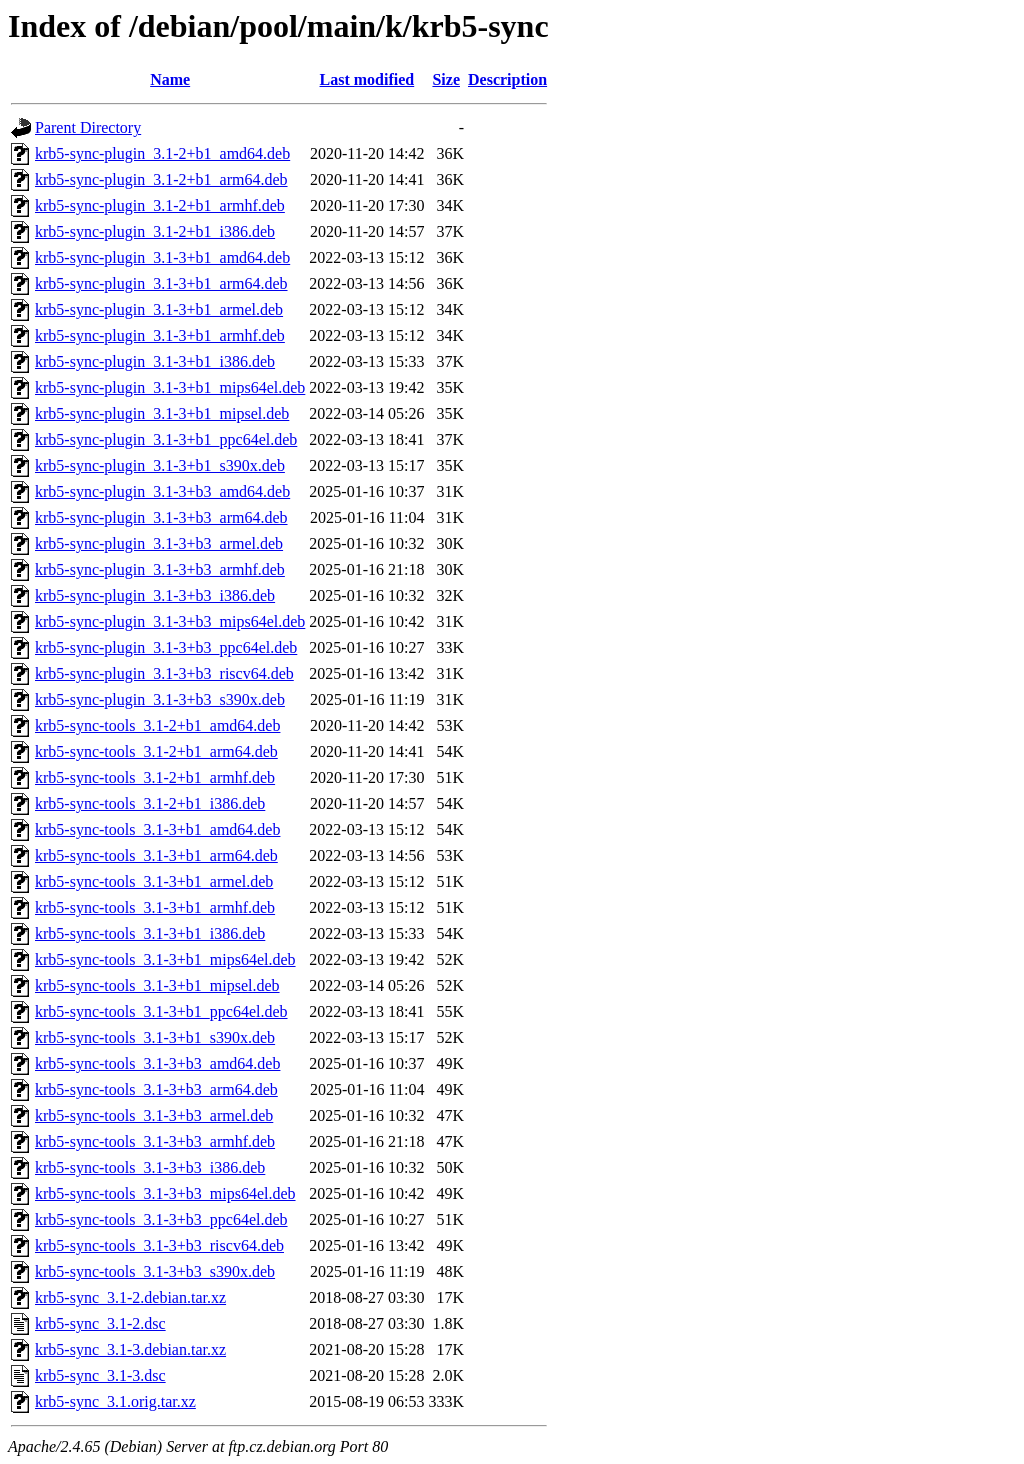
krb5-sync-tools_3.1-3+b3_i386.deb (150, 1167)
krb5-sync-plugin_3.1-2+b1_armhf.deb (160, 205)
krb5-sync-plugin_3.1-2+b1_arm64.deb (161, 179)
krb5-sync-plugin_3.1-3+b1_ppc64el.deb (166, 439)
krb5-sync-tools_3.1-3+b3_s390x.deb (155, 1271)
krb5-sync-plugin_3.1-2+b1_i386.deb (155, 231)
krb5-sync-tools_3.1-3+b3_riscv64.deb (159, 1245)
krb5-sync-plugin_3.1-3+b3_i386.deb (155, 595)
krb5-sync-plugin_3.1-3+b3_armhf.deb (160, 569)
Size (446, 79)
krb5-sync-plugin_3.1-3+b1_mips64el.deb (170, 387)
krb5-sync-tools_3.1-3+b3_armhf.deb (155, 1141)
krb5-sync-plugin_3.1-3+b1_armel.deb (159, 309)
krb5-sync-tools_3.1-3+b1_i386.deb (150, 933)
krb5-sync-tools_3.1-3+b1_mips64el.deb (165, 959)
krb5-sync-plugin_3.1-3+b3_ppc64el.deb (166, 647)
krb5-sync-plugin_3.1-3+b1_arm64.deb (161, 283)
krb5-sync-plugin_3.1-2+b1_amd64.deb (162, 153)
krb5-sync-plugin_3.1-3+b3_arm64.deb (161, 517)
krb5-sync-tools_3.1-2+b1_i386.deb (150, 803)
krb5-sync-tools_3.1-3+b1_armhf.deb (155, 907)
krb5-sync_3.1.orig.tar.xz (115, 1401)
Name (170, 79)
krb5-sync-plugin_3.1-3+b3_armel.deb (159, 543)
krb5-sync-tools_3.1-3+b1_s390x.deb (155, 1037)
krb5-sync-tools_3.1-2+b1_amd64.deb (157, 725)
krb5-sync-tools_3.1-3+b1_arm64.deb (156, 855)
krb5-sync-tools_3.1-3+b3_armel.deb (154, 1115)
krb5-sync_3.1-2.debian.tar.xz (130, 1297)
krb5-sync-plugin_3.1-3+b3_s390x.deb (160, 699)
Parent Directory (88, 127)
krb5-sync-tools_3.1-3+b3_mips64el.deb (165, 1193)
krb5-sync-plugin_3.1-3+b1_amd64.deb (162, 257)
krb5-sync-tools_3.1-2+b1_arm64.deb (156, 751)
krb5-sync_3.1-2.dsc (100, 1323)
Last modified (367, 79)
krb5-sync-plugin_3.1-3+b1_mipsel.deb (162, 413)
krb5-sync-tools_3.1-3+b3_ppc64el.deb (161, 1219)
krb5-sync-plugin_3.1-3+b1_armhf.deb (160, 335)
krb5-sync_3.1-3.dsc (100, 1375)
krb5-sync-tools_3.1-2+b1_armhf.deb (155, 777)
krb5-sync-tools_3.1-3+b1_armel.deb (154, 881)
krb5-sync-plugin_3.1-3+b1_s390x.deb (160, 465)
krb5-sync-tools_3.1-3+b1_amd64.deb (157, 829)
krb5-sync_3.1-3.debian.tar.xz (130, 1349)
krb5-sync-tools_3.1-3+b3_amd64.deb (157, 1063)
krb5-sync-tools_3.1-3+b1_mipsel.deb (157, 985)
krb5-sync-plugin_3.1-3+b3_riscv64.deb (164, 673)
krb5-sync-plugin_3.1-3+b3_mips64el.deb (170, 621)
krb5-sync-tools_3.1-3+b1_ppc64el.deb (161, 1011)
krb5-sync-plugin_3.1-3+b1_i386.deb (155, 361)
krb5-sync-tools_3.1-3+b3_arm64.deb (156, 1089)
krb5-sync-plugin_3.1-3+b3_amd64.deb (162, 491)
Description (507, 79)
